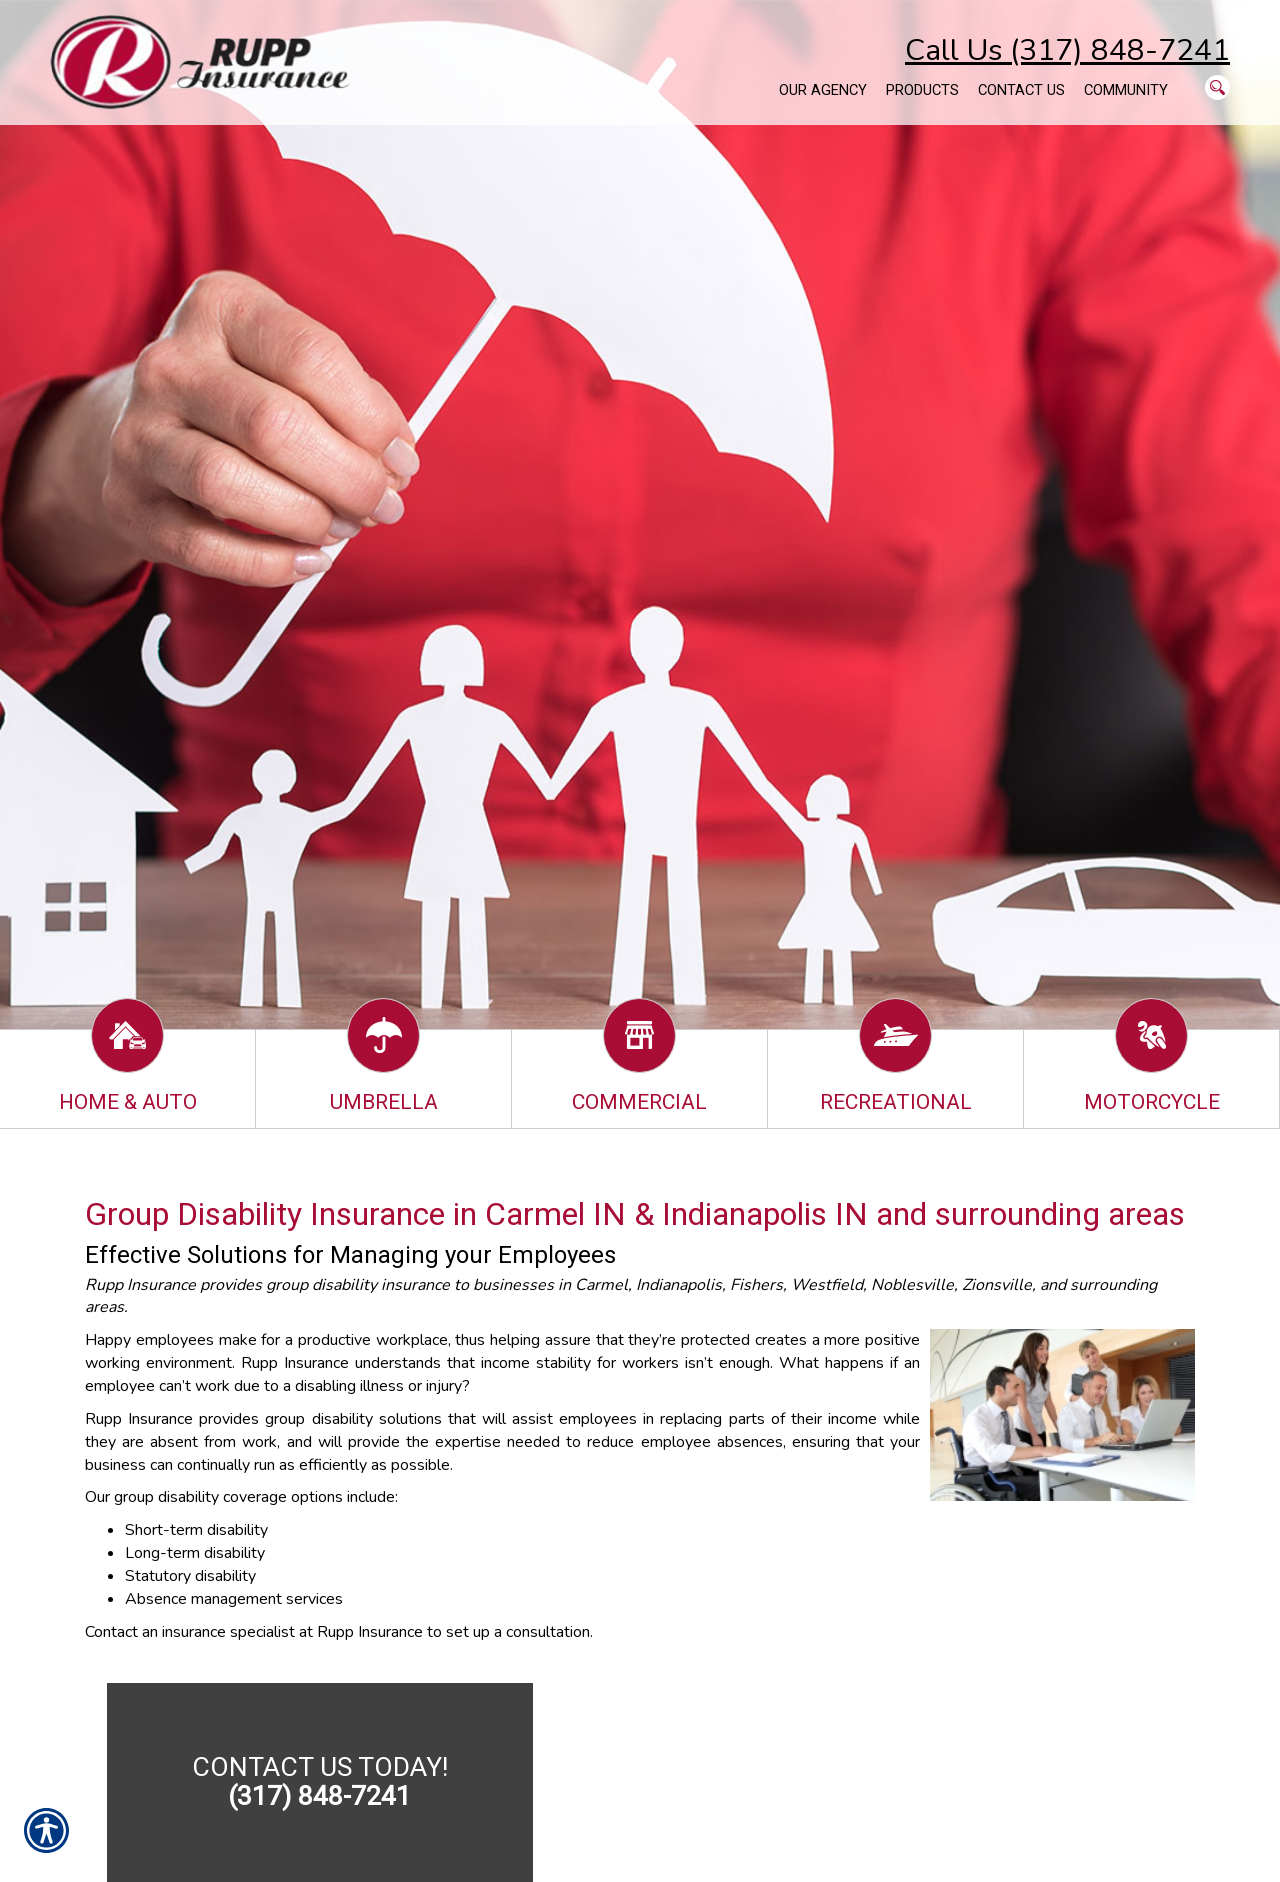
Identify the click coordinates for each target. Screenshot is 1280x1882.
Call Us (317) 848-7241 (1067, 50)
